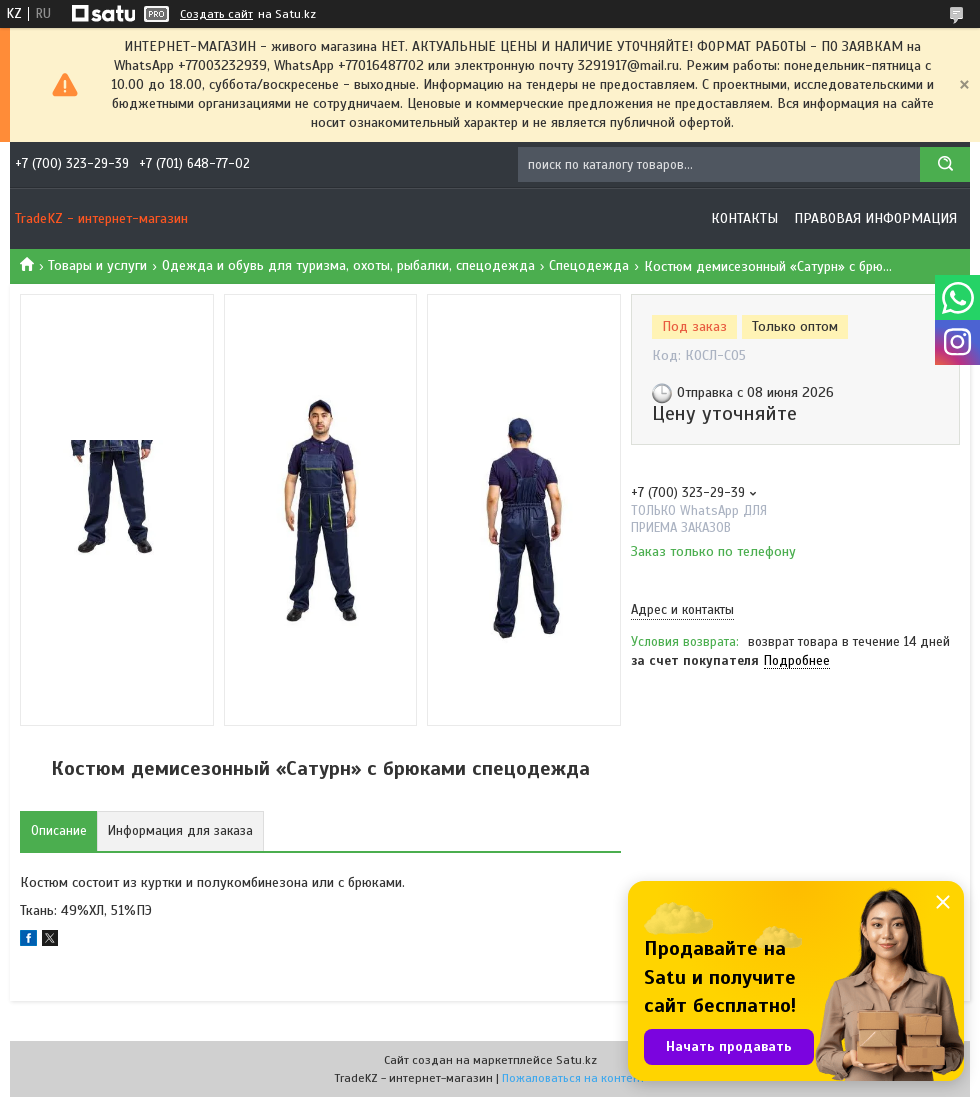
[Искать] (945, 164)
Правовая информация (875, 218)
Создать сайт (216, 14)
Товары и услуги (97, 265)
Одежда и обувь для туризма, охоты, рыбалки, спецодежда (348, 265)
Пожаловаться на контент (573, 1078)
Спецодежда (589, 265)
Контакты (744, 218)
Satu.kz (576, 1060)
